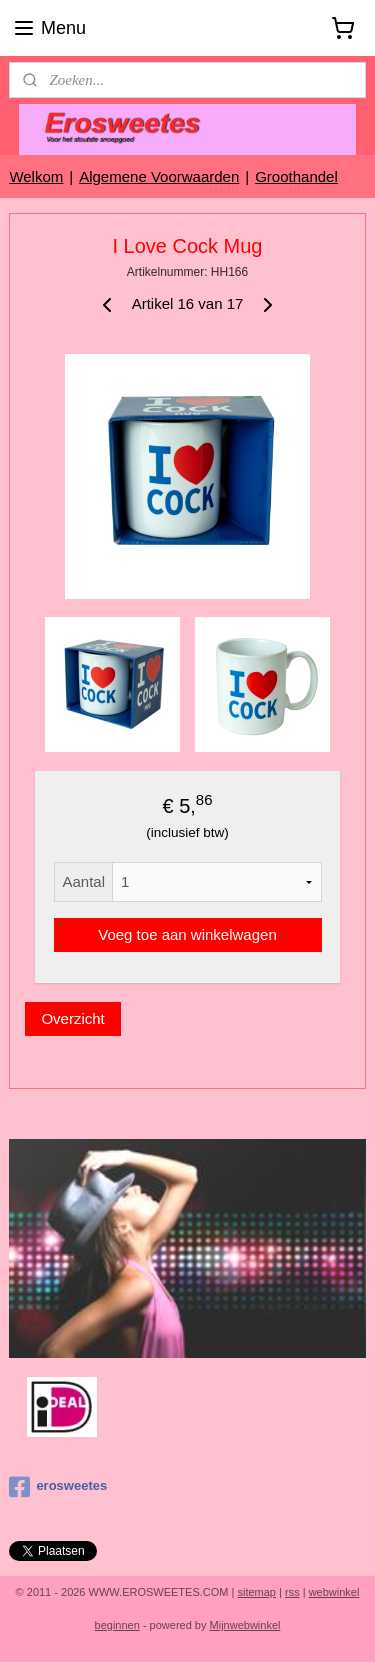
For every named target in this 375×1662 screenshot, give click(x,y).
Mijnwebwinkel (245, 1625)
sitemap (256, 1592)
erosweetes (58, 1487)
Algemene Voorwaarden (159, 176)
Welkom (36, 176)
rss (292, 1592)
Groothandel (296, 176)
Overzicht (72, 1018)
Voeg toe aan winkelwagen (187, 934)
